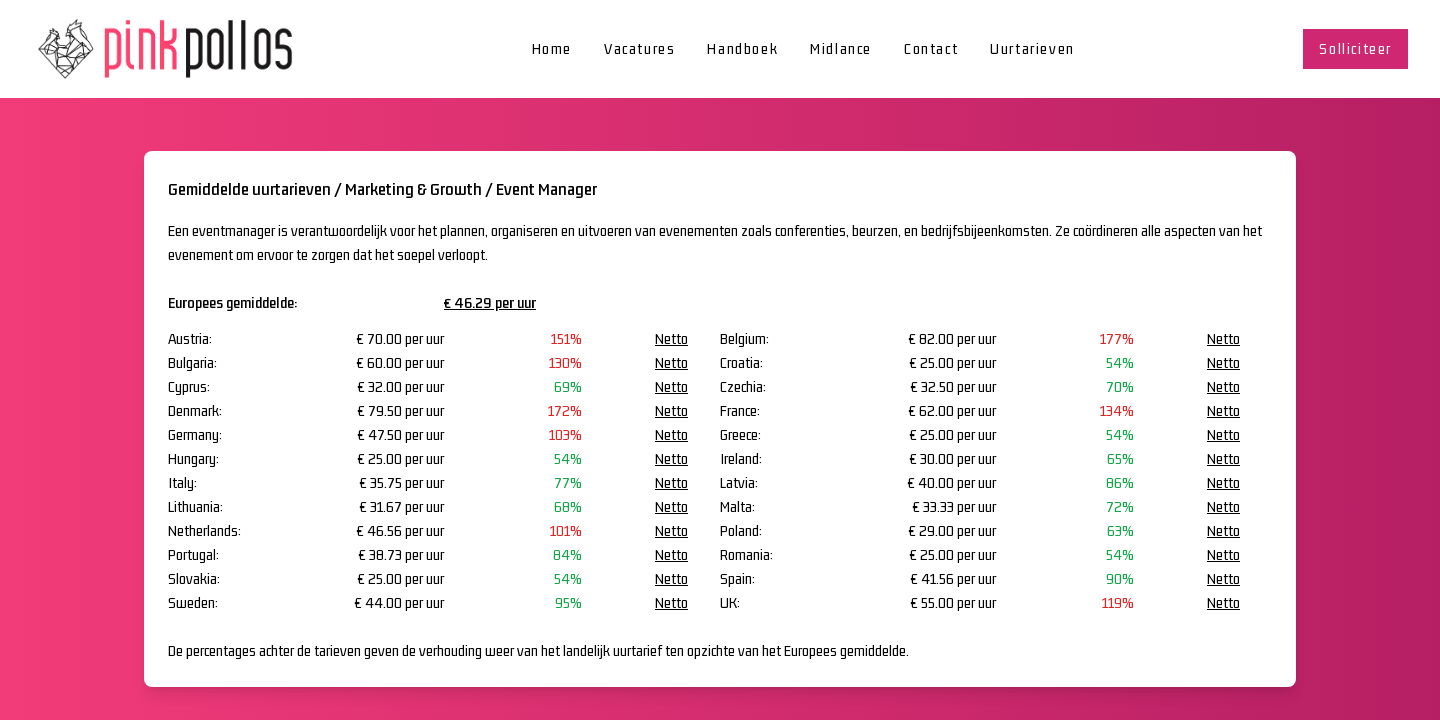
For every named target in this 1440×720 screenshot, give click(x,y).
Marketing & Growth (413, 189)
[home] (167, 49)
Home (552, 48)
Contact (931, 48)
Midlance (841, 48)
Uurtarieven (1032, 48)
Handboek (742, 48)
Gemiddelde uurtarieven (249, 189)
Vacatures (639, 48)
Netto (671, 338)
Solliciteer (1355, 48)
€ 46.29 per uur (490, 302)
